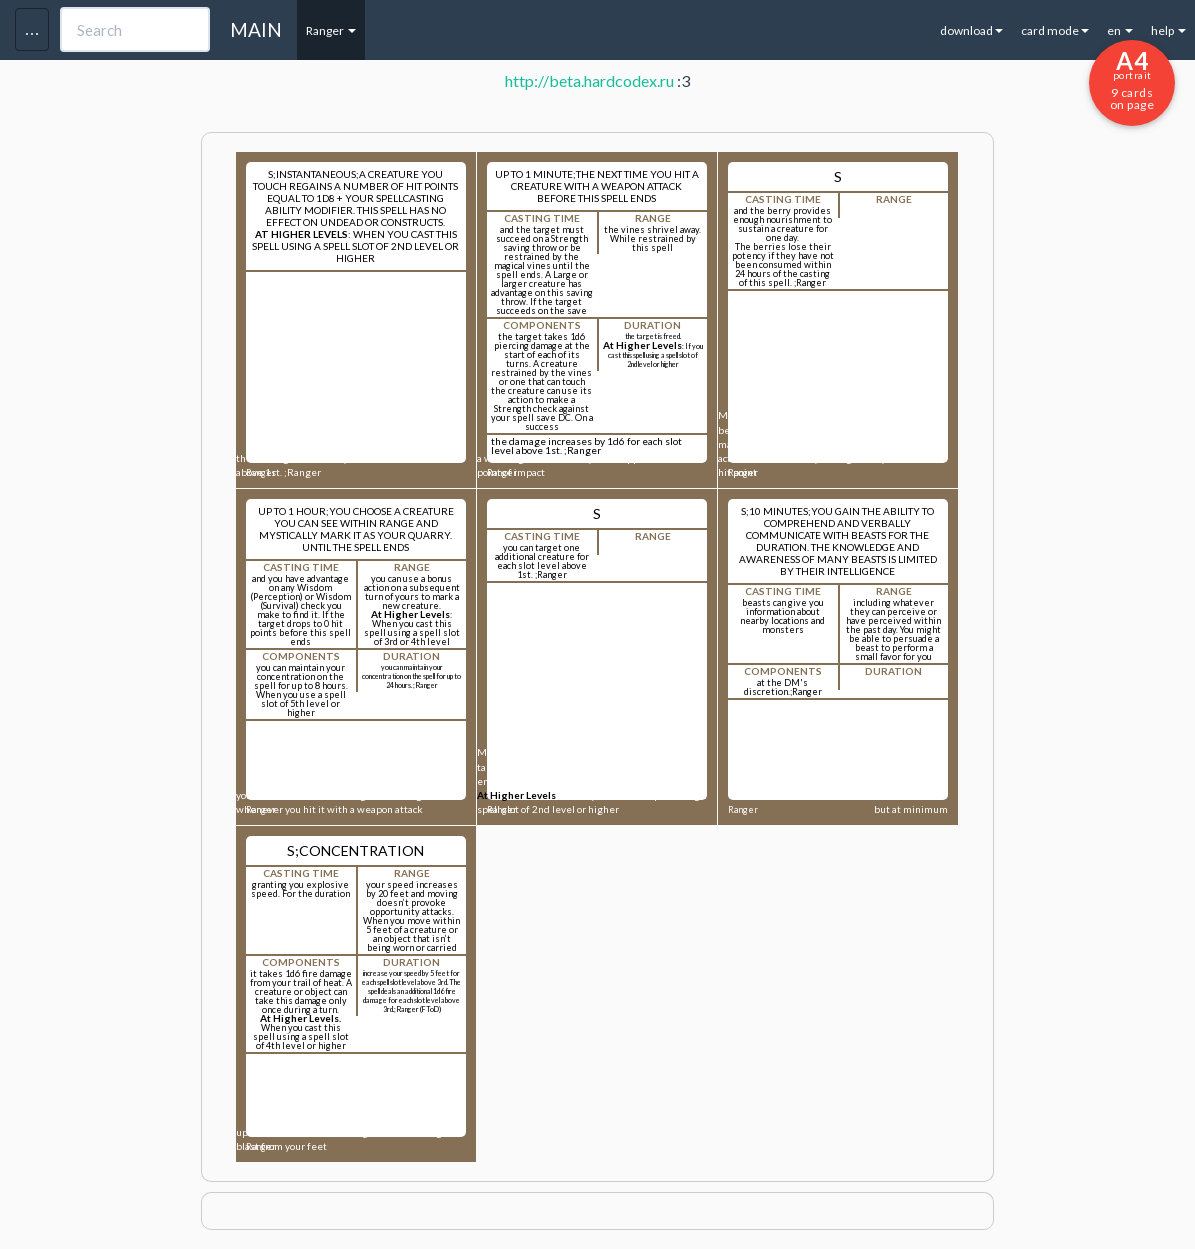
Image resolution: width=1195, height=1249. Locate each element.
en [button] (1120, 30)
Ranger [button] (331, 30)
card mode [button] (1055, 30)
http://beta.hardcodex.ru (589, 80)
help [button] (1168, 30)
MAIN (256, 29)
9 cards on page (1132, 79)
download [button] (971, 30)
